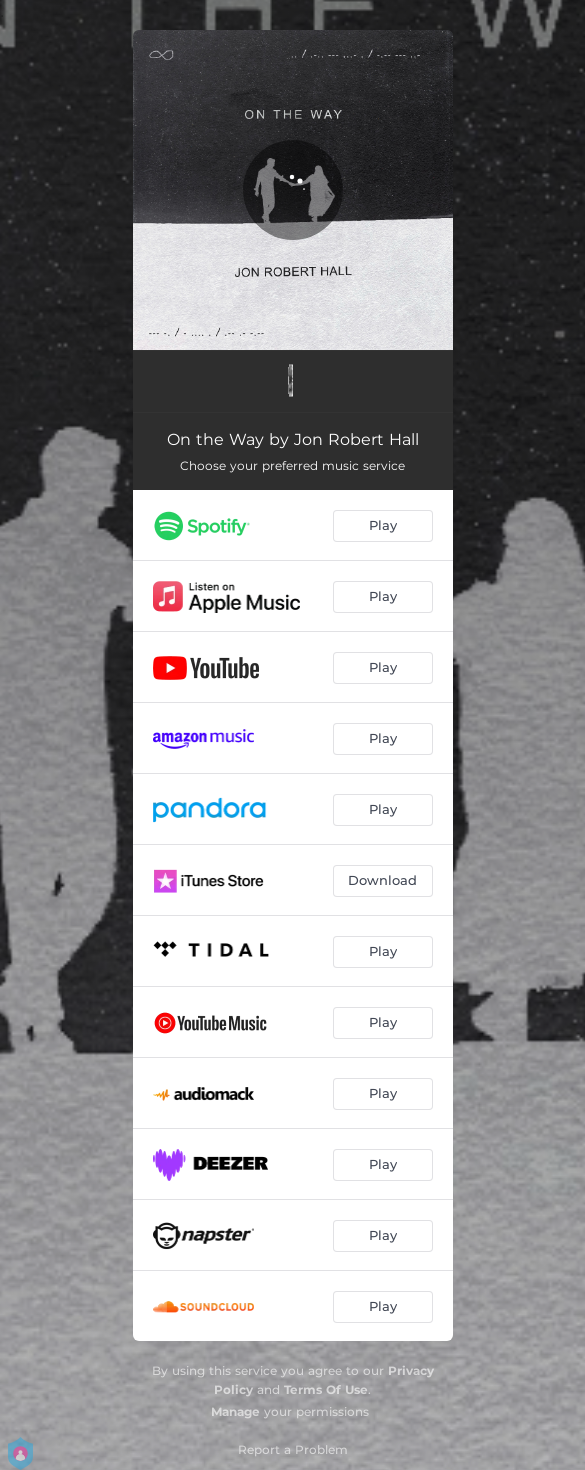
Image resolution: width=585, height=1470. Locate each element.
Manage (235, 1411)
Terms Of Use (326, 1389)
